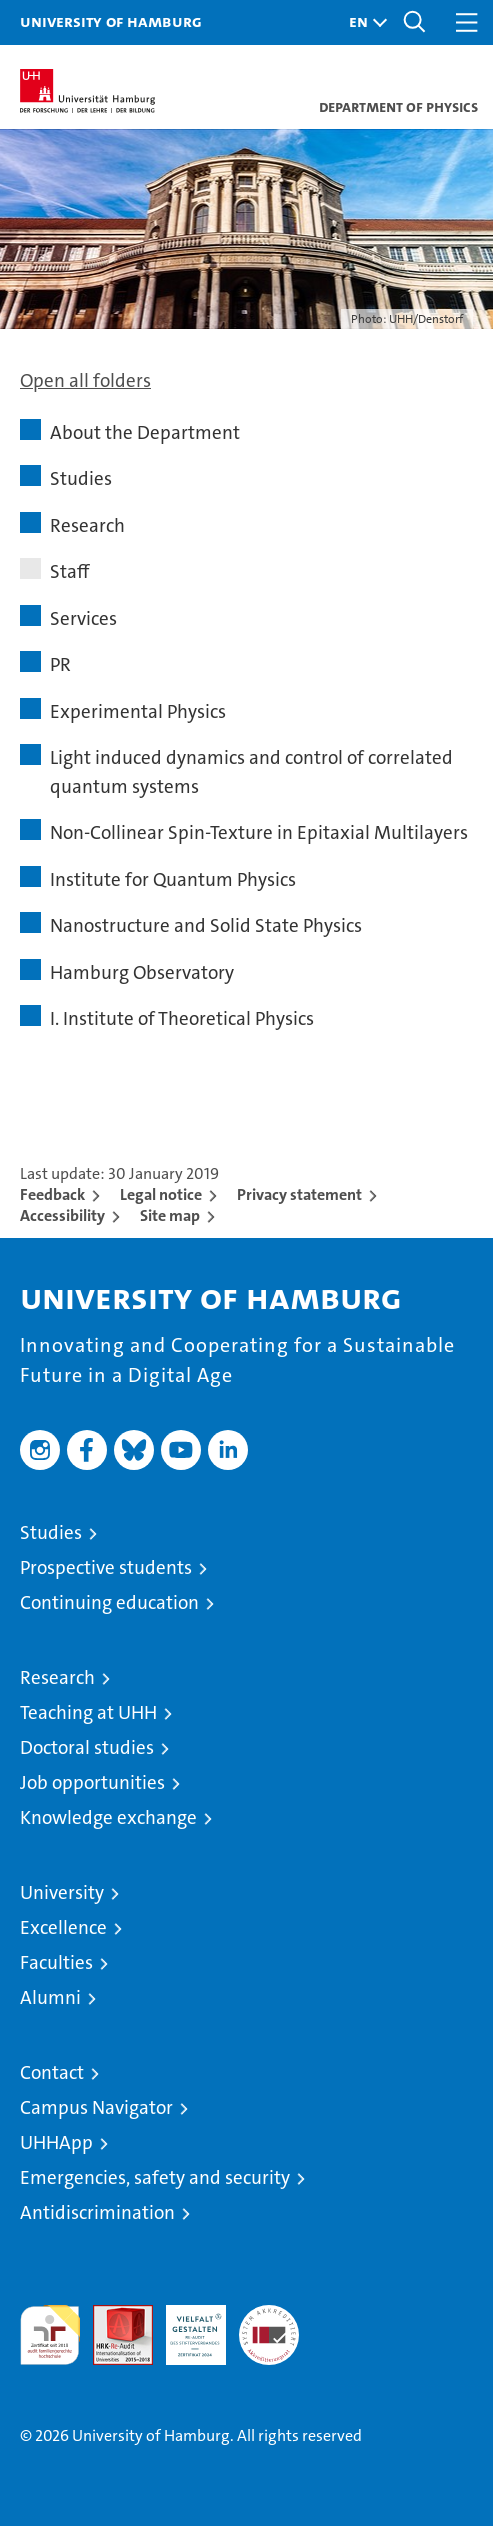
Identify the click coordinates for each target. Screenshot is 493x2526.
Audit (112, 2315)
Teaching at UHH (88, 1712)
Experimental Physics (138, 711)
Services (83, 618)
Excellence (63, 1927)
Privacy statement (299, 1194)
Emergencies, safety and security (155, 2177)
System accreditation (269, 2326)
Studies (81, 478)
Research (87, 525)
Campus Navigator (96, 2107)
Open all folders (85, 380)
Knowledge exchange (108, 1817)
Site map (170, 1215)
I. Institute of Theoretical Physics (182, 1018)
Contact (52, 2072)
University (62, 1892)
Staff (69, 571)
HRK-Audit (185, 2326)
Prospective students (106, 1567)
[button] (363, 22)
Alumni (50, 1997)
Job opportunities (92, 1782)
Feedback (52, 1194)
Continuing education (109, 1602)
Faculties (56, 1962)
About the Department (145, 432)
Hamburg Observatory (142, 972)
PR (60, 664)
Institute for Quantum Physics (173, 879)
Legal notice (161, 1194)
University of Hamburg (111, 21)
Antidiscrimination (97, 2212)
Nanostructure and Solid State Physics (206, 925)
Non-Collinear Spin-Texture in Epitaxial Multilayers (259, 832)
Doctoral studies (87, 1747)
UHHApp (56, 2142)
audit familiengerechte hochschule (50, 2335)
